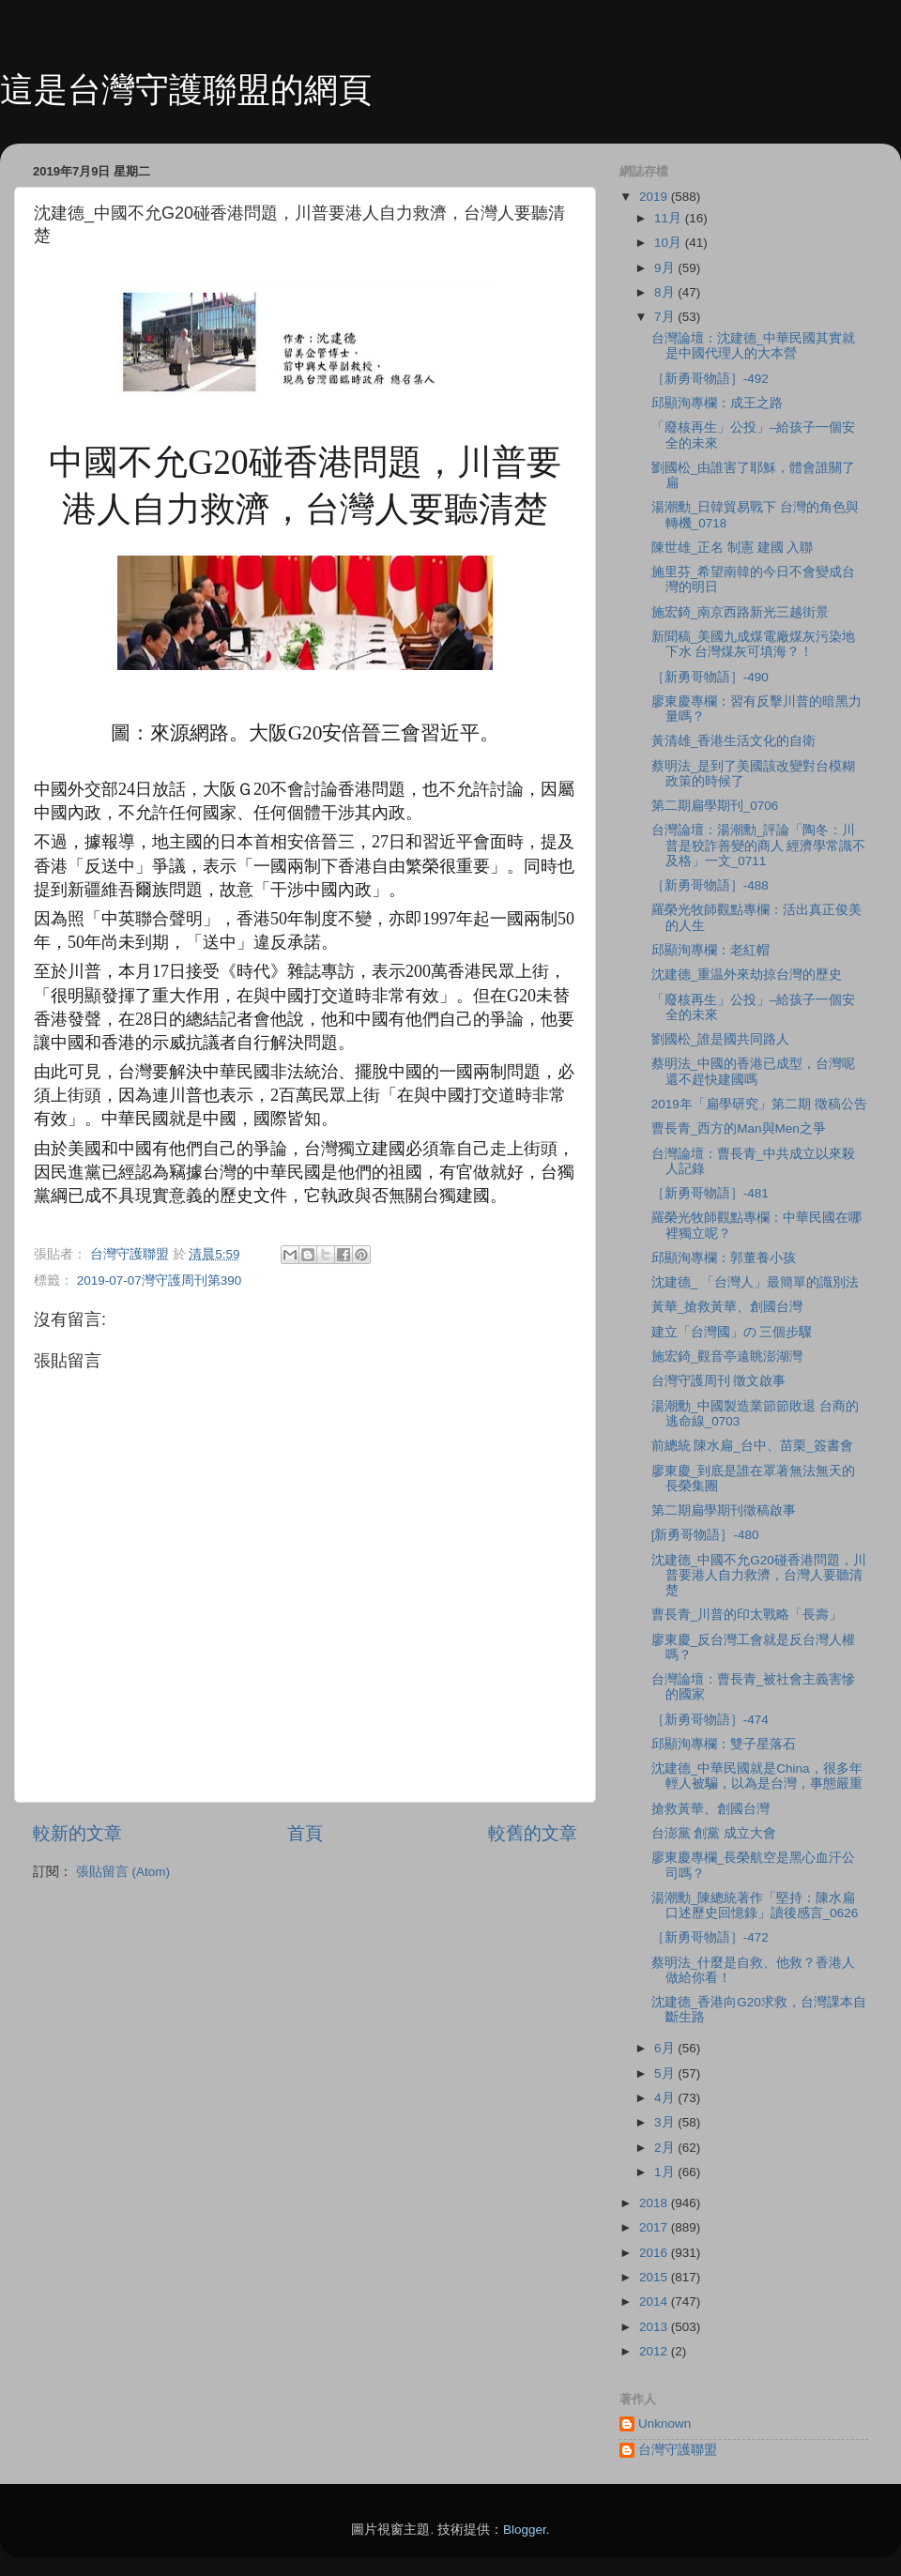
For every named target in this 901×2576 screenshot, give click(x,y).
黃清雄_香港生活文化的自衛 (734, 741)
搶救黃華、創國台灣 (710, 1809)
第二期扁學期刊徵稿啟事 (723, 1510)
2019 (655, 197)
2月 (666, 2148)
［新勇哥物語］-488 (710, 885)
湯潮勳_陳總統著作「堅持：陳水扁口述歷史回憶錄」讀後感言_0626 (755, 1905)
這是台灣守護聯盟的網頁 (186, 89)
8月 (666, 292)
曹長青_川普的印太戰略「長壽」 (747, 1615)
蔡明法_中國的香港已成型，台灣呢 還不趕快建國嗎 (753, 1071)
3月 (666, 2122)
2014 (655, 2301)
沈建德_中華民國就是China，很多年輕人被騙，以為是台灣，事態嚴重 (757, 1776)
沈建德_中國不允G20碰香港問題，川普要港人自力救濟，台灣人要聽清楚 (758, 1575)
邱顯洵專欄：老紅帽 (710, 950)
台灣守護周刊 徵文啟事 (718, 1381)
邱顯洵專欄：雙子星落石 (723, 1744)
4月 (666, 2098)
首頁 (305, 1833)
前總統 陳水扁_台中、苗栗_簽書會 (752, 1446)
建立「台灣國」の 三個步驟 (732, 1332)
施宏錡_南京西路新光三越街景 (740, 612)
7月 (666, 317)
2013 (655, 2327)
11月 (669, 218)
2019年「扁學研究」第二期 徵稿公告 (759, 1104)
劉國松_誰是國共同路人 (720, 1039)
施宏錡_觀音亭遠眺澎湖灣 (727, 1356)
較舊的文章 (532, 1833)
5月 (666, 2073)
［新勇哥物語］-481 (710, 1193)
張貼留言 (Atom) (123, 1872)
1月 (666, 2172)
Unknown (664, 2423)
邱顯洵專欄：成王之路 (717, 403)
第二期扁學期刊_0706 (715, 806)
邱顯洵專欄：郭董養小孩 (723, 1258)
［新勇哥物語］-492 (710, 379)
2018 (655, 2203)
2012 (655, 2351)
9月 (666, 268)
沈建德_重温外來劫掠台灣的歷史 (747, 975)
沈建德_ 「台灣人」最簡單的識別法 (755, 1282)
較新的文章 (77, 1833)
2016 (655, 2253)
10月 (669, 243)
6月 (666, 2048)
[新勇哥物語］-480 (705, 1535)
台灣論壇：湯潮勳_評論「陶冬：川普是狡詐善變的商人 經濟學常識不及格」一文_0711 (758, 845)
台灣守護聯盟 (677, 2450)
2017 (655, 2227)
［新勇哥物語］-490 (710, 677)
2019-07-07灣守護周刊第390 (159, 1280)
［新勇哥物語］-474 (710, 1720)
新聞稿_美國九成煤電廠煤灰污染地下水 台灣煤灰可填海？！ (753, 644)
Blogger (524, 2530)
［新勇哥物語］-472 (710, 1937)
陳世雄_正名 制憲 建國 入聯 (732, 548)
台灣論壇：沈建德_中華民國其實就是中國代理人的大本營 (753, 345)
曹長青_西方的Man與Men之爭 (738, 1128)
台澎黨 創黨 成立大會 (714, 1833)
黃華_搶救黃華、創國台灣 (727, 1307)
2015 (655, 2277)
